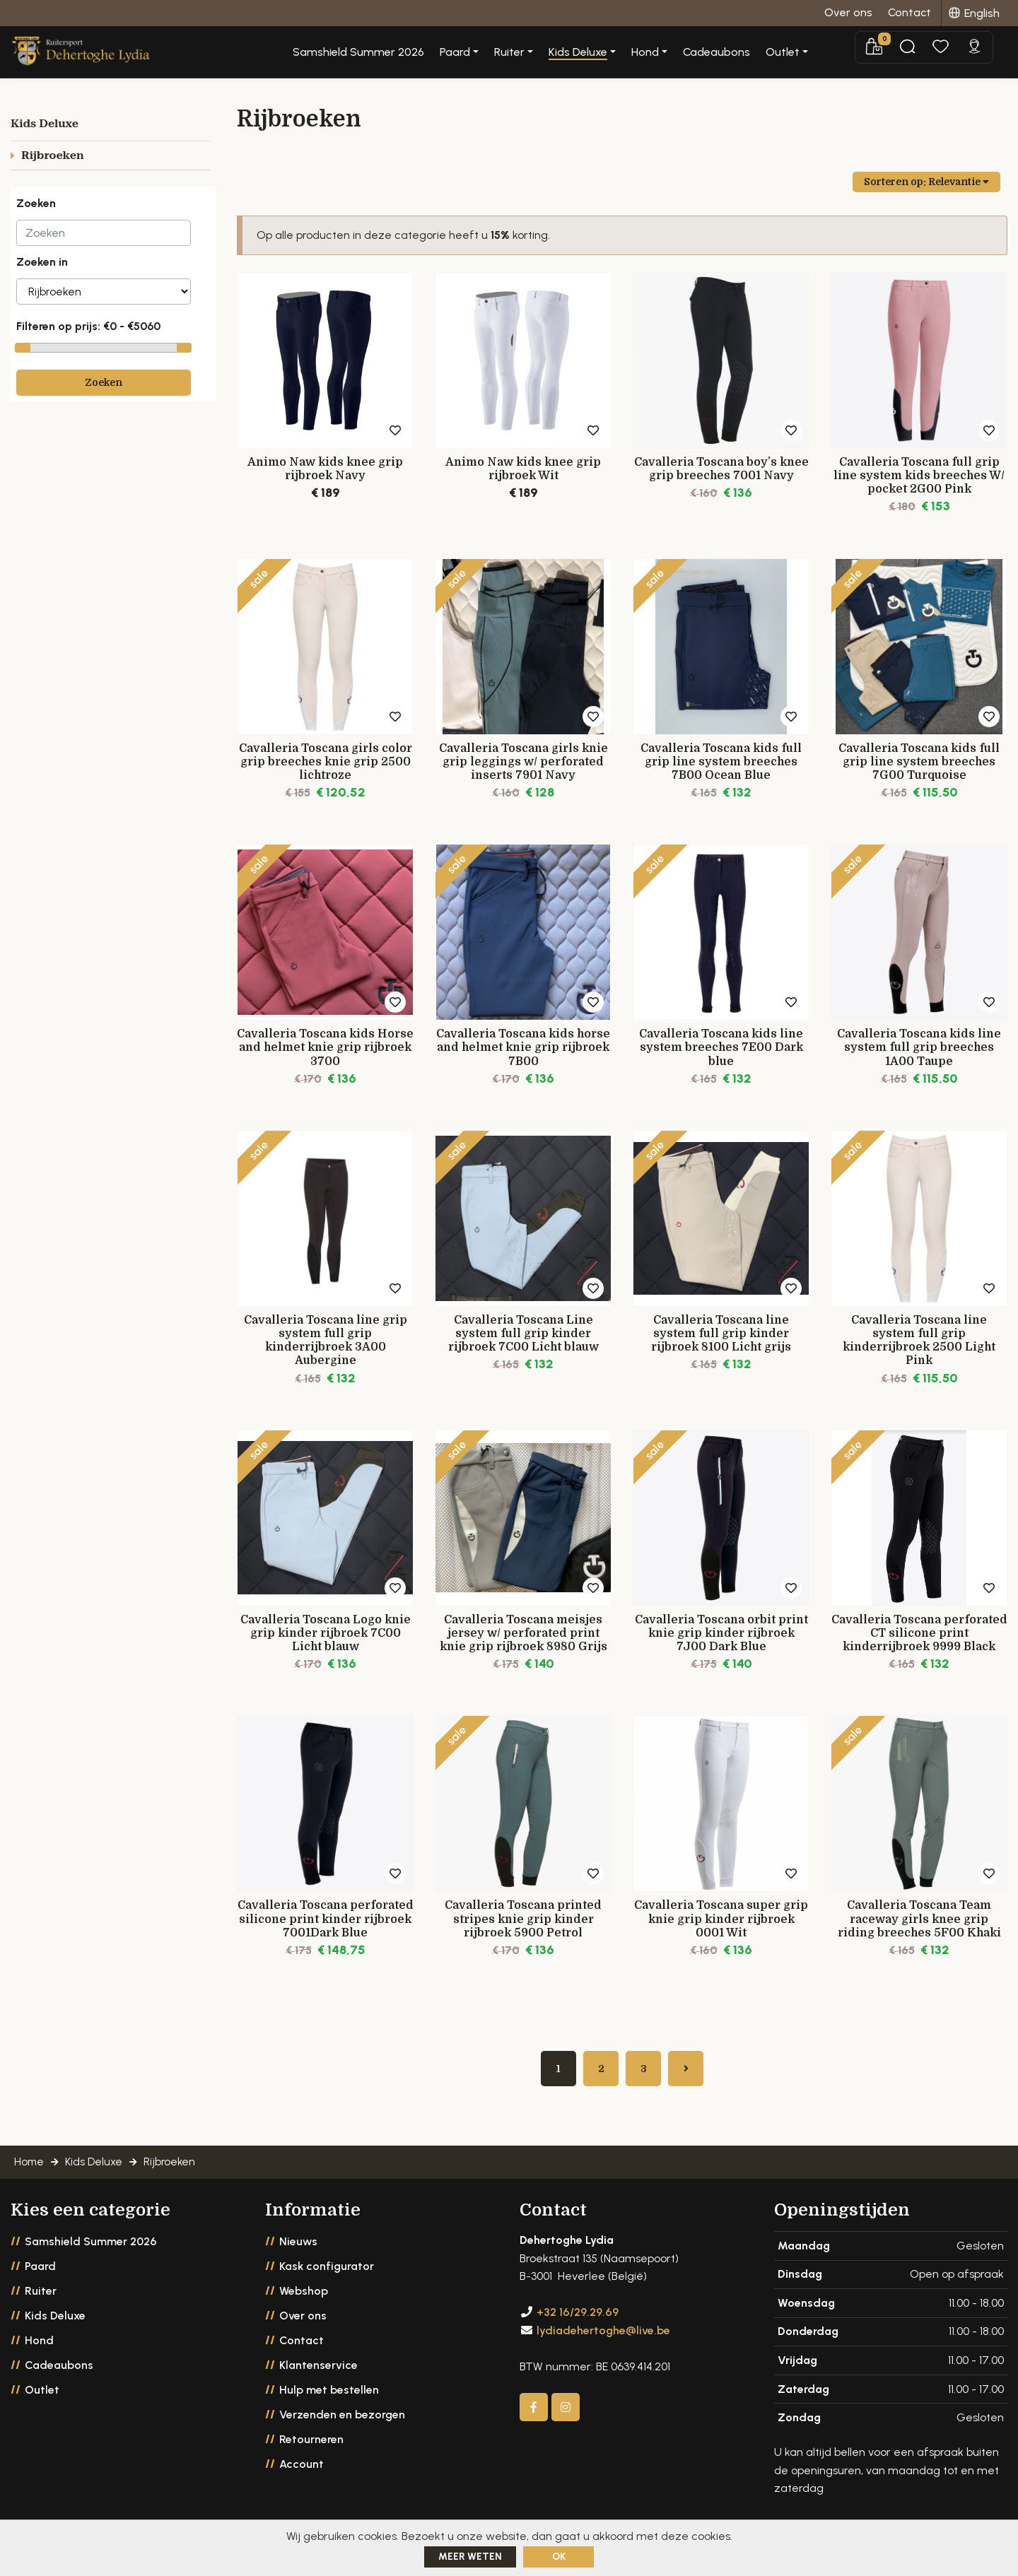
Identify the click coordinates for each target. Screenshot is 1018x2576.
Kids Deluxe (55, 2323)
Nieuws (298, 2249)
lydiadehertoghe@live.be (603, 2338)
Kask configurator (326, 2274)
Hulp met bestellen (329, 2397)
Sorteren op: (926, 181)
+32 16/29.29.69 (578, 2320)
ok (559, 2557)
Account (301, 2471)
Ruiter (41, 2298)
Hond (39, 2348)
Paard (40, 2274)
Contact (301, 2348)
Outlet (42, 2397)
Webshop (303, 2298)
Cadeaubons (769, 52)
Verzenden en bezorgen (342, 2422)
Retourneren (311, 2447)
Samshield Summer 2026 (411, 52)
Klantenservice (318, 2373)
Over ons (303, 2323)
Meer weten (470, 2557)
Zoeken (103, 382)
